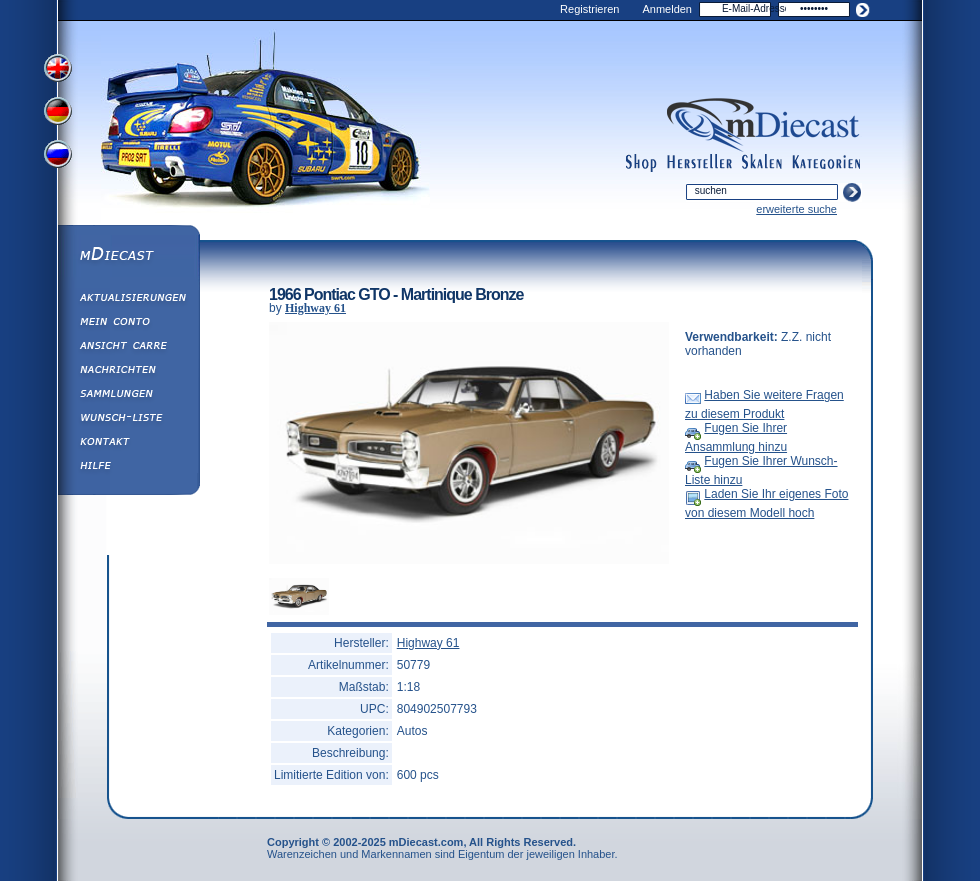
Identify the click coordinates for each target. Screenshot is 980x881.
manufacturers (699, 163)
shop (641, 163)
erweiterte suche (796, 209)
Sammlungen (128, 396)
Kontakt (128, 444)
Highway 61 (315, 308)
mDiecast (128, 256)
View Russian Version (60, 158)
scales (762, 163)
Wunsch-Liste (128, 420)
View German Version (60, 113)
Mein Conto (128, 324)
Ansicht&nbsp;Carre (128, 348)
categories (826, 163)
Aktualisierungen (128, 300)
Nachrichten (128, 372)
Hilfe (128, 468)
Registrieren (589, 9)
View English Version (60, 68)
